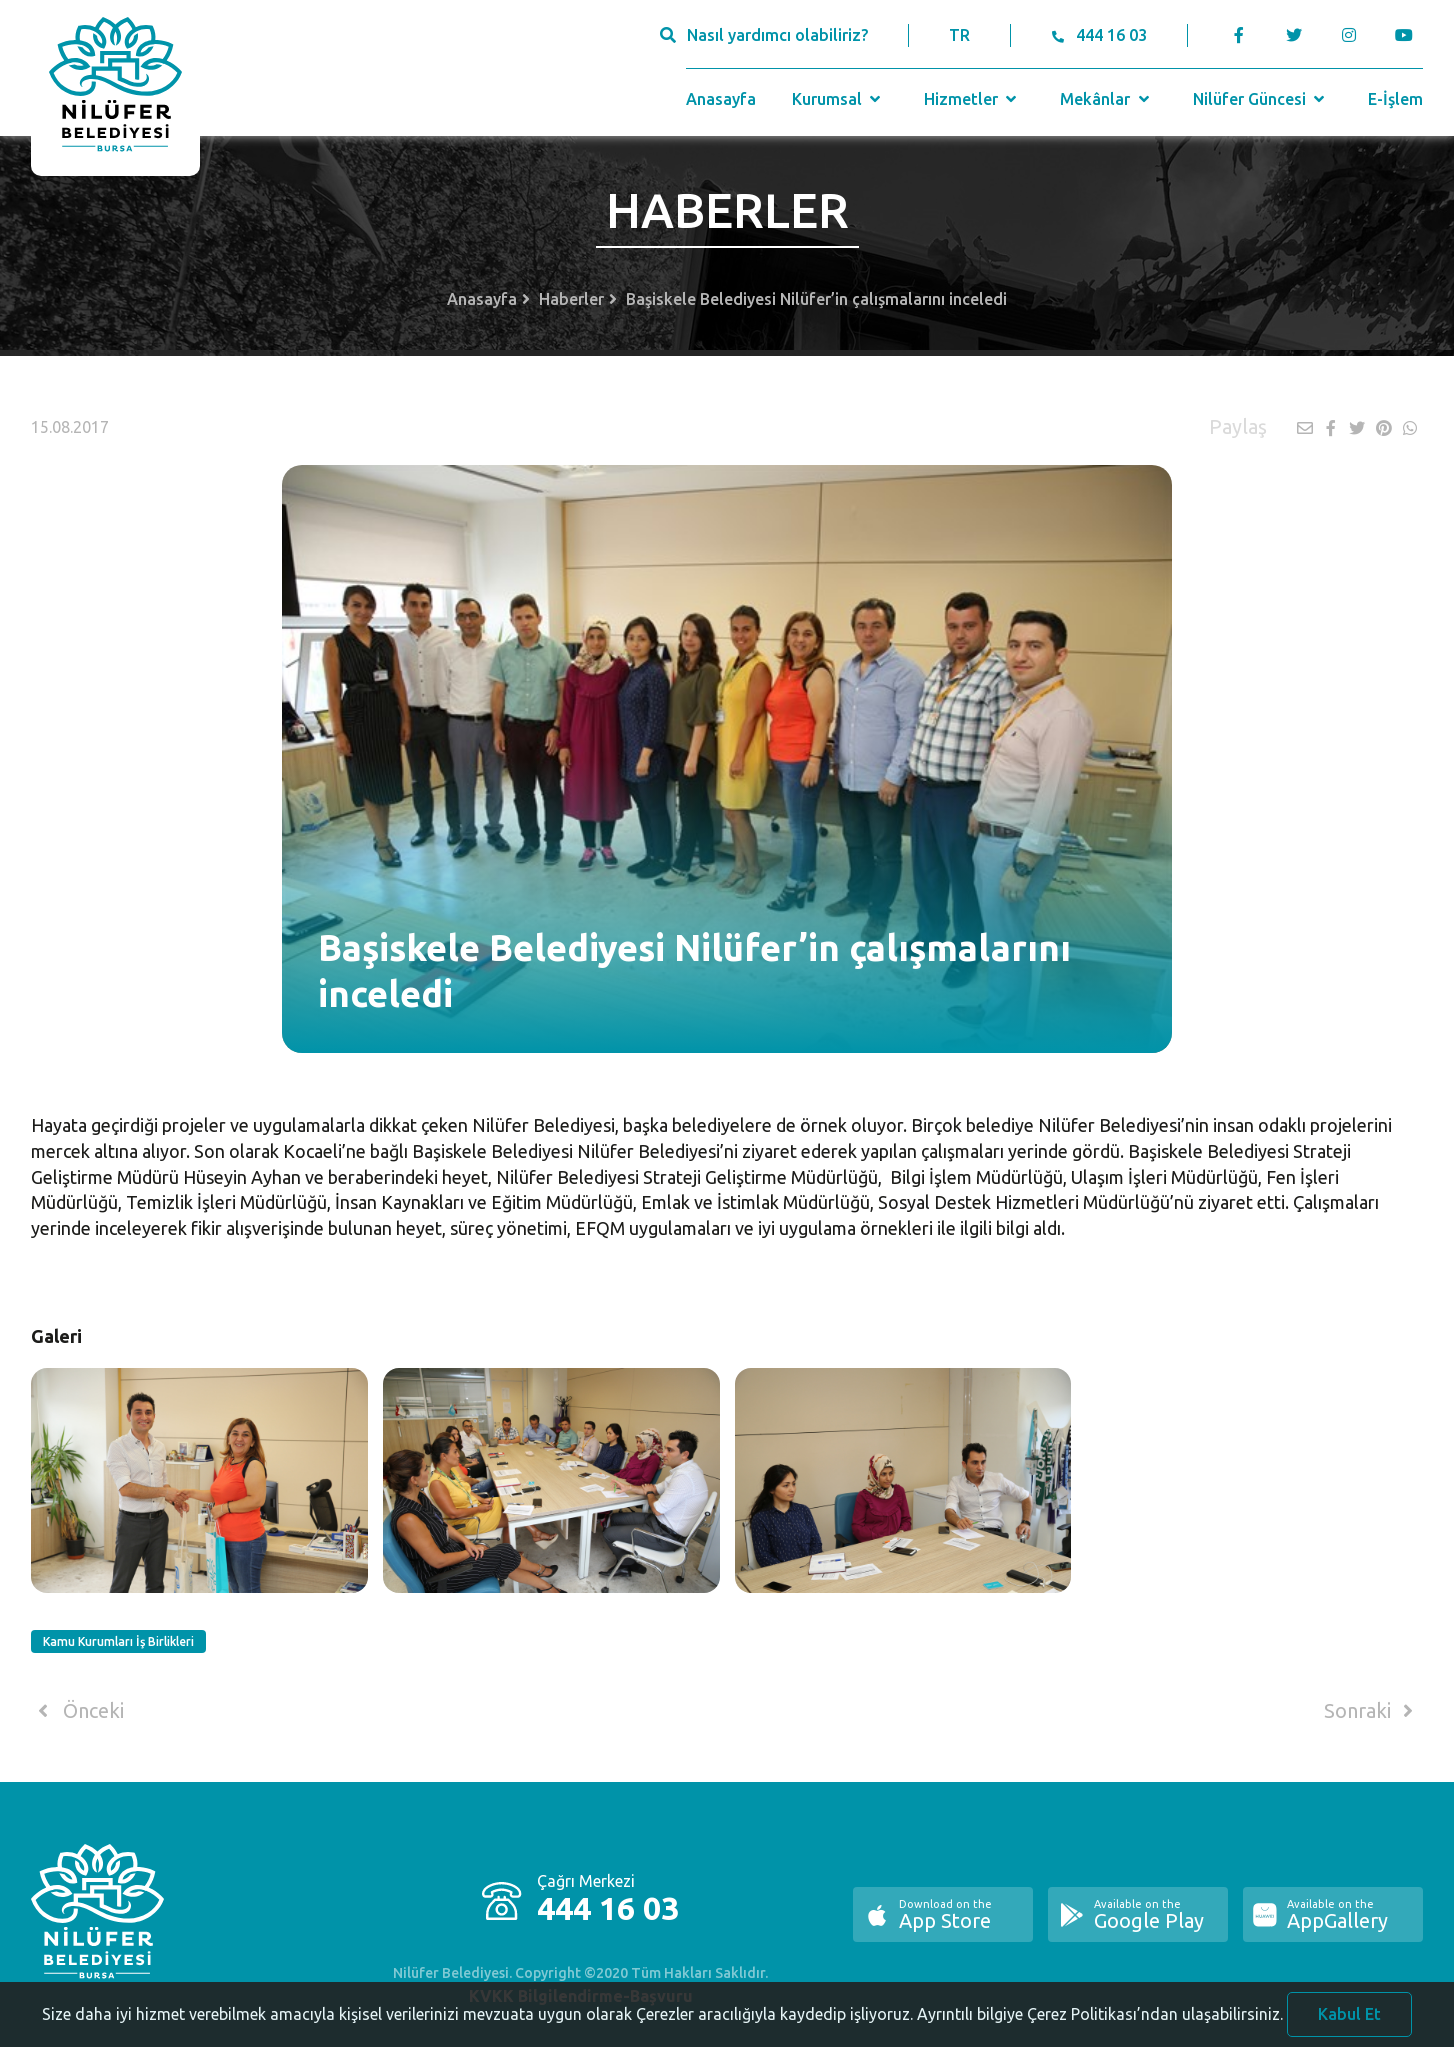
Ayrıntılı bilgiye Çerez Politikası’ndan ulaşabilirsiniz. (1100, 2021)
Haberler (571, 299)
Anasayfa (721, 99)
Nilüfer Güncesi (1261, 99)
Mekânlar (1106, 99)
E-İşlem (1395, 99)
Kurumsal (838, 99)
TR (959, 35)
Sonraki (1372, 1711)
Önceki (77, 1711)
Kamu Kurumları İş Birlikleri (118, 1641)
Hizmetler (972, 99)
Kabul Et (1349, 2021)
